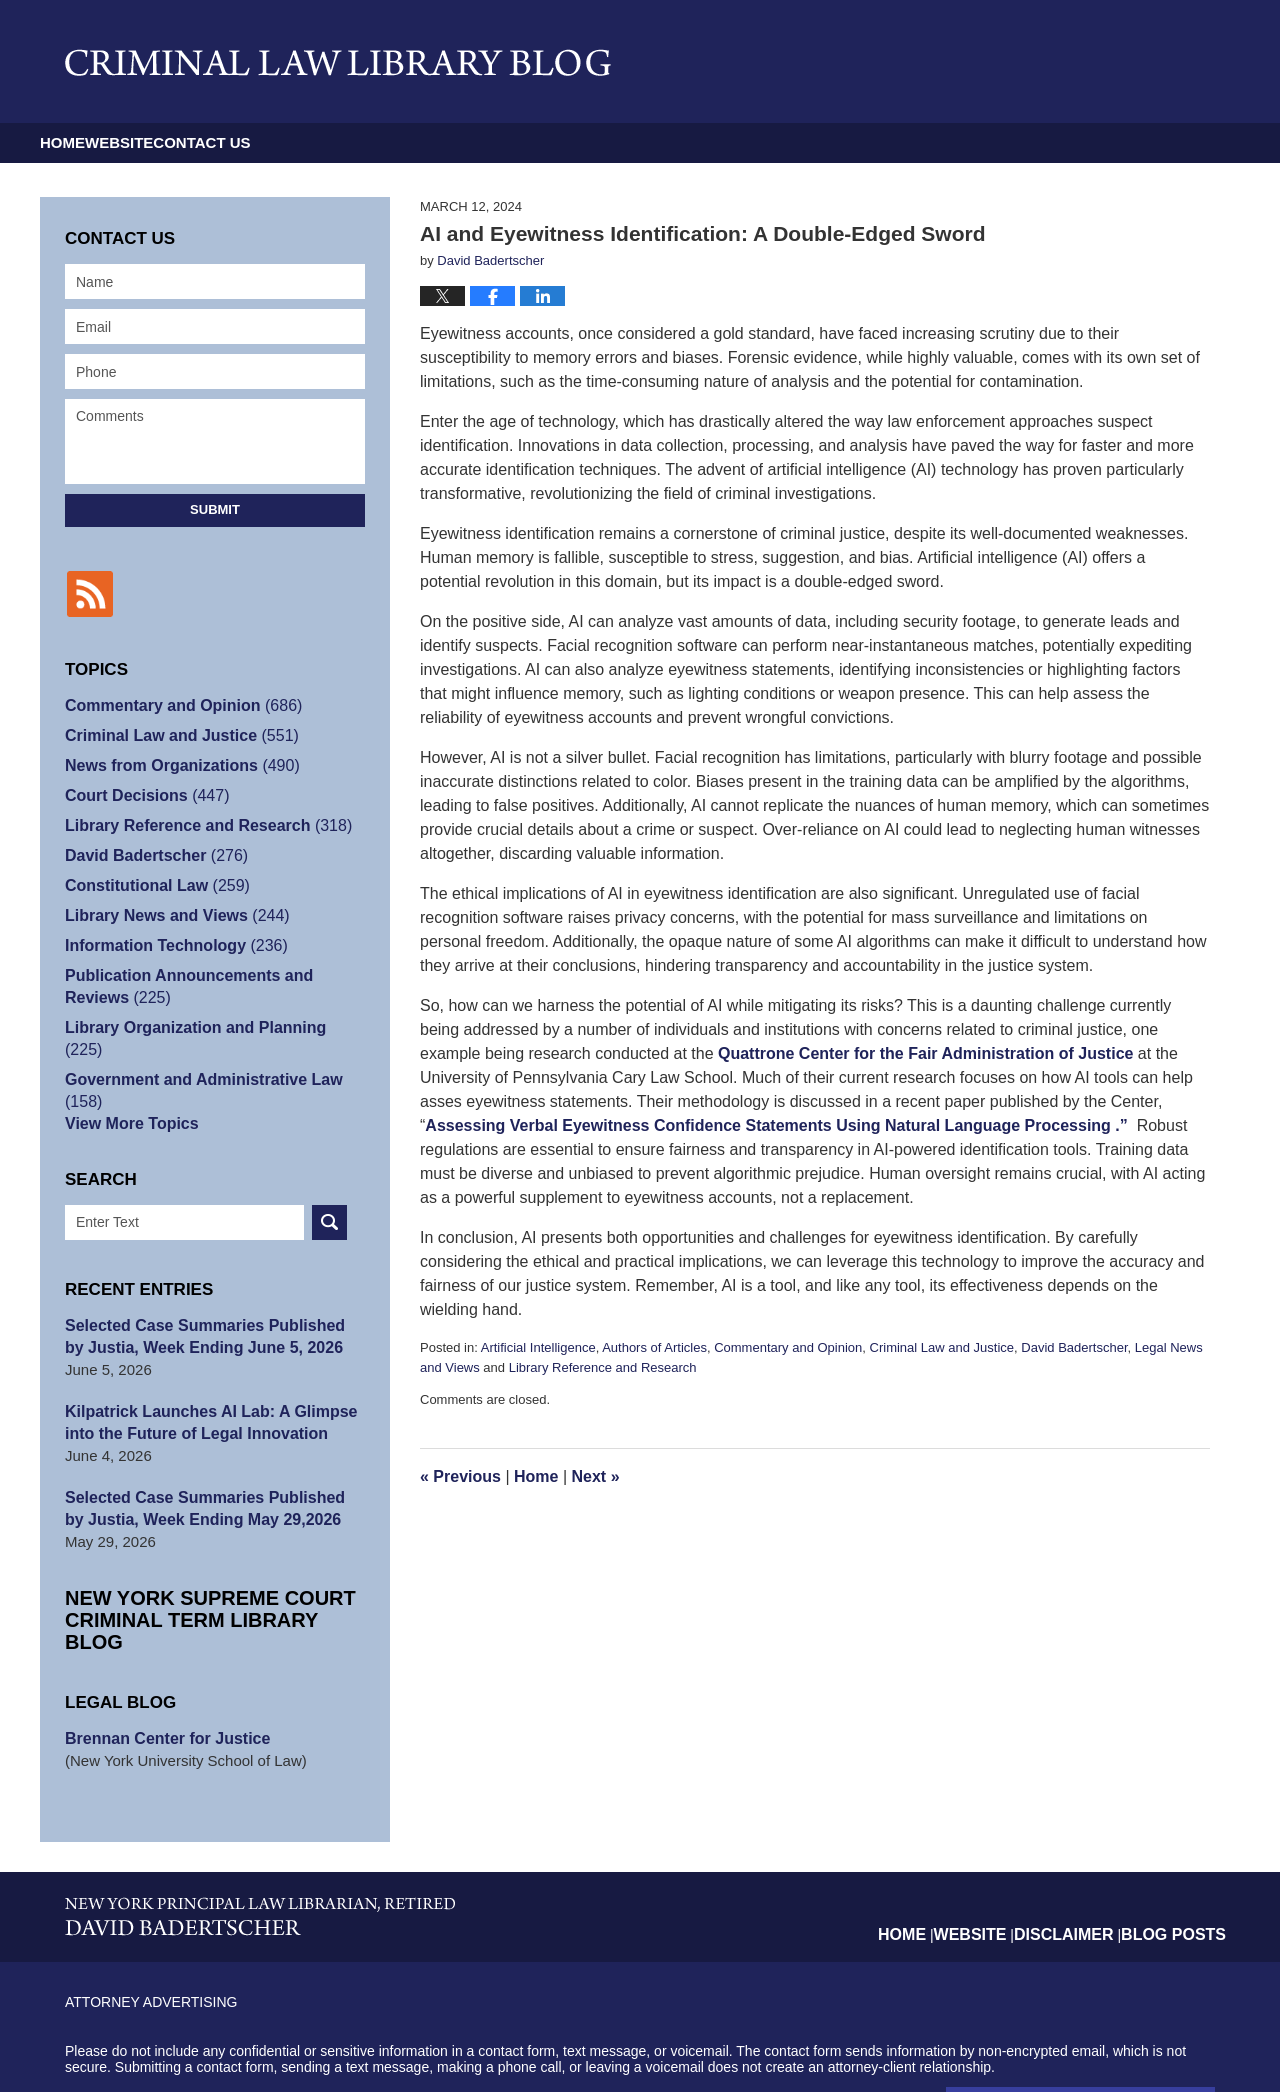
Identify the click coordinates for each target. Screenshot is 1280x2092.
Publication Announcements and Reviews (213, 984)
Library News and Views (170, 913)
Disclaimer (1083, 1850)
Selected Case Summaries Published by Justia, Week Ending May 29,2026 (207, 1462)
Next (596, 1476)
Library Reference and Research (603, 1367)
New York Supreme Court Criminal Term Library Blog (199, 1562)
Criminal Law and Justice (942, 1347)
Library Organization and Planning (207, 1025)
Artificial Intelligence (538, 1347)
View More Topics (127, 1077)
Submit (215, 509)
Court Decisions (142, 793)
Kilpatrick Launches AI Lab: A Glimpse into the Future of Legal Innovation (202, 1376)
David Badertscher (1074, 1347)
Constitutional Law (151, 883)
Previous (460, 1476)
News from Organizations (175, 763)
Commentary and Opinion (788, 1347)
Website (239, 142)
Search (329, 1176)
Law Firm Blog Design (1119, 2042)
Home (102, 142)
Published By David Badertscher (1052, 61)
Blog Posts (1180, 1850)
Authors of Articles (654, 1347)
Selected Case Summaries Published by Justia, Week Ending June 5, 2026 (207, 1290)
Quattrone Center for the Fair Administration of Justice (925, 1053)
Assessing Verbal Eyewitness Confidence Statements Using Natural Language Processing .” (776, 1125)
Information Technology (169, 943)
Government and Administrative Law (215, 1055)
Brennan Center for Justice (161, 1670)
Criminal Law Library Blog (338, 62)
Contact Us (401, 142)
